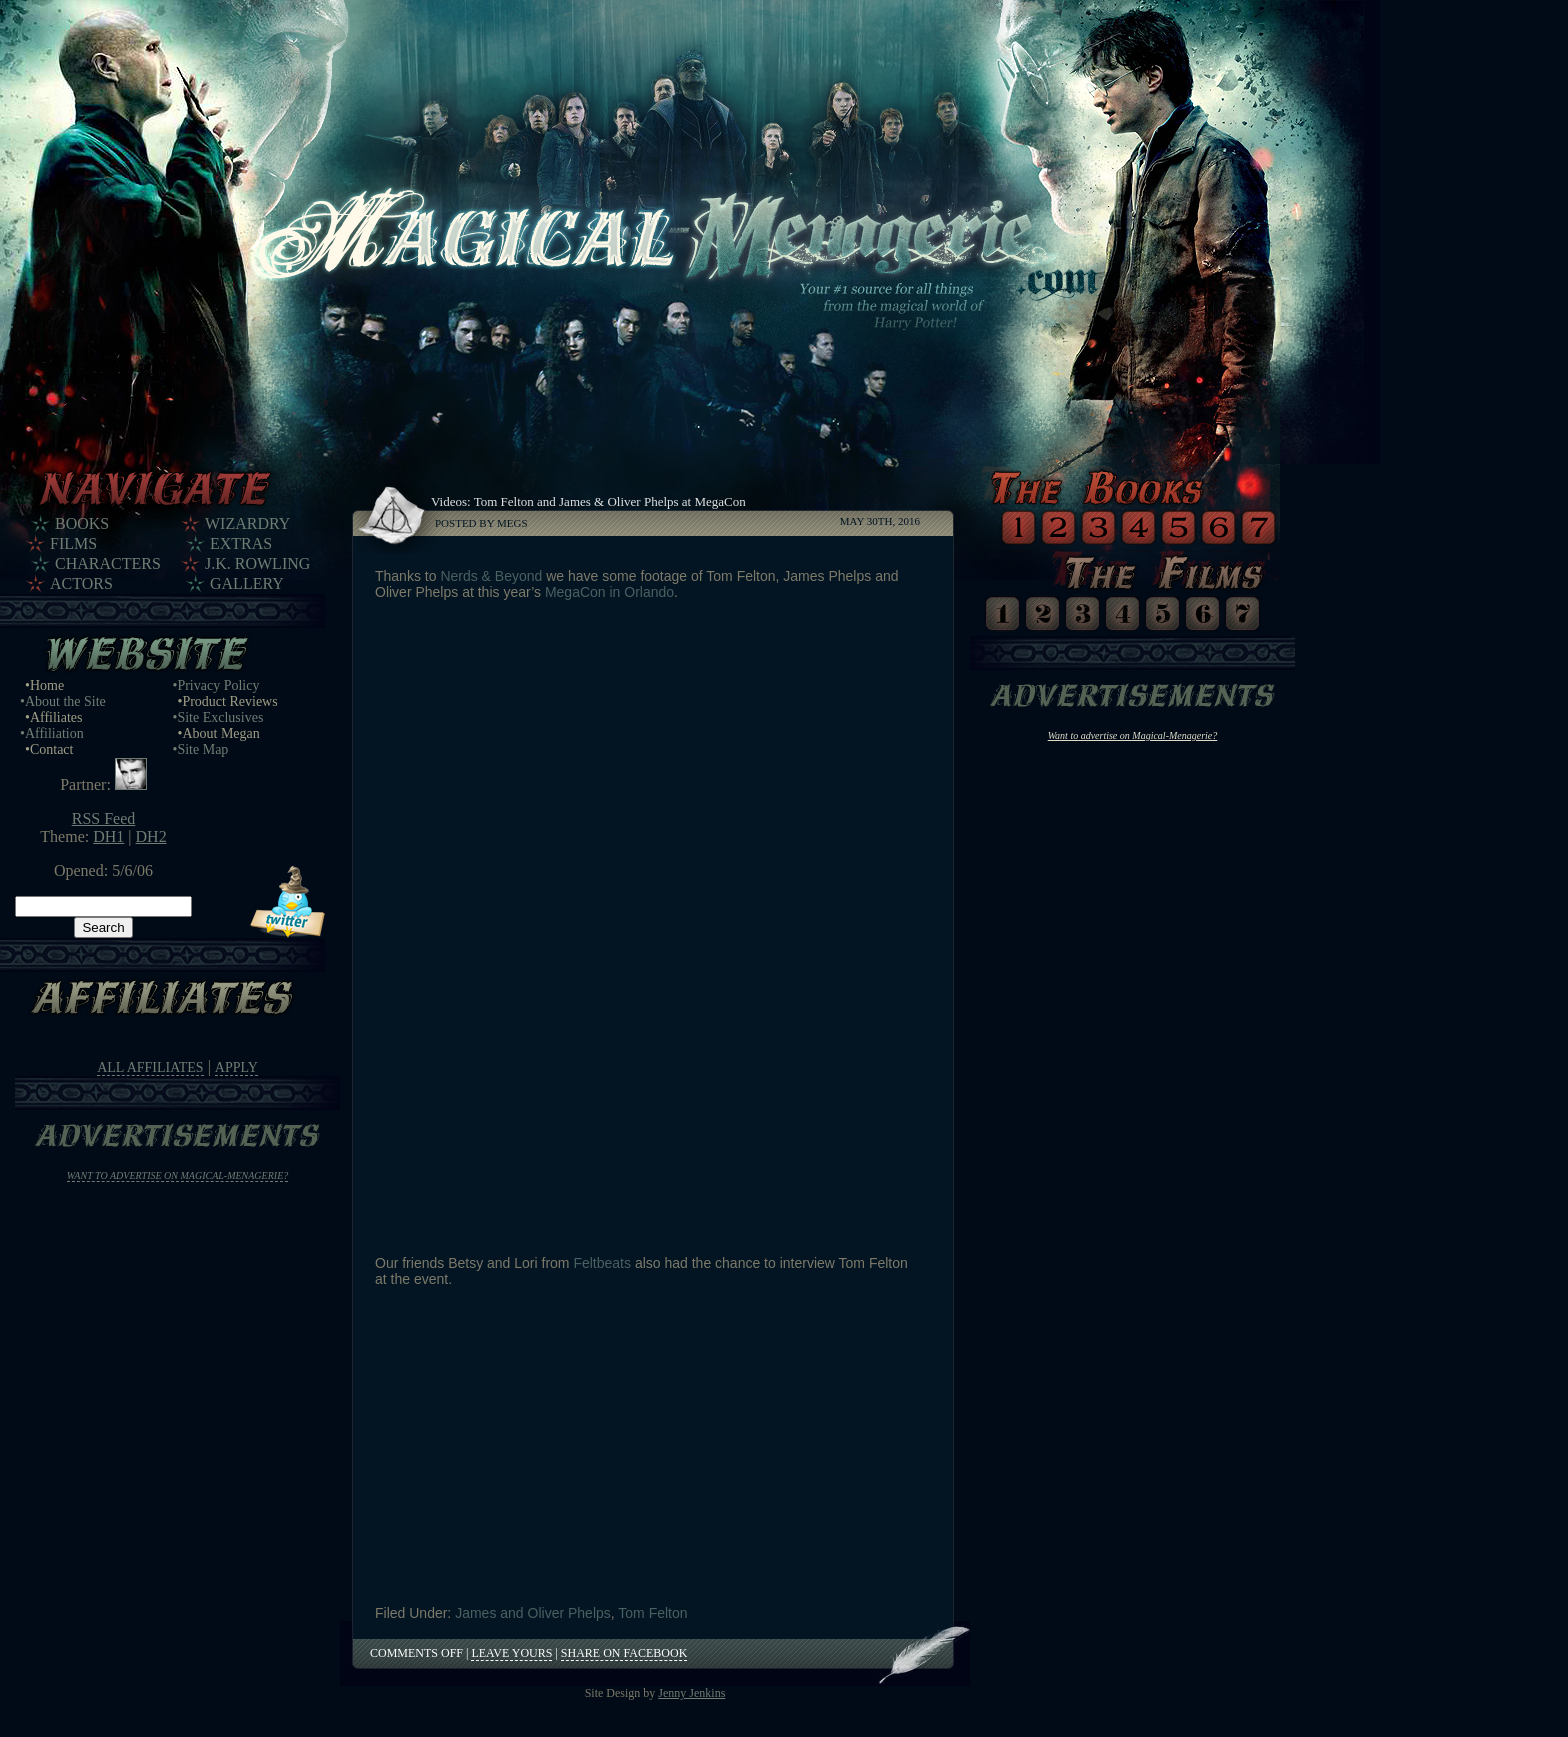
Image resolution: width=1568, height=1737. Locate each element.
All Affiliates (150, 1067)
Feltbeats (602, 1263)
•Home (44, 685)
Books (82, 523)
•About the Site (63, 701)
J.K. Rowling (257, 563)
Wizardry (247, 523)
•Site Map (201, 749)
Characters (108, 563)
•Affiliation (52, 733)
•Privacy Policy (216, 685)
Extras (241, 543)
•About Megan (219, 733)
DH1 (108, 836)
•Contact (49, 749)
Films (73, 543)
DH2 (151, 836)
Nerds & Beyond (491, 576)
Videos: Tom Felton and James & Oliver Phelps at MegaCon (588, 501)
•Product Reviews (228, 701)
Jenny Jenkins (691, 1693)
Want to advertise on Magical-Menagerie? (178, 1175)
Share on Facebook (624, 1653)
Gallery (247, 583)
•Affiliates (54, 717)
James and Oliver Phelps (533, 1613)
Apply (236, 1067)
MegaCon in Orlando (609, 592)
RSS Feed (104, 818)
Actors (81, 583)
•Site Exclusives (218, 717)
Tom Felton (652, 1613)
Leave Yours (511, 1653)
